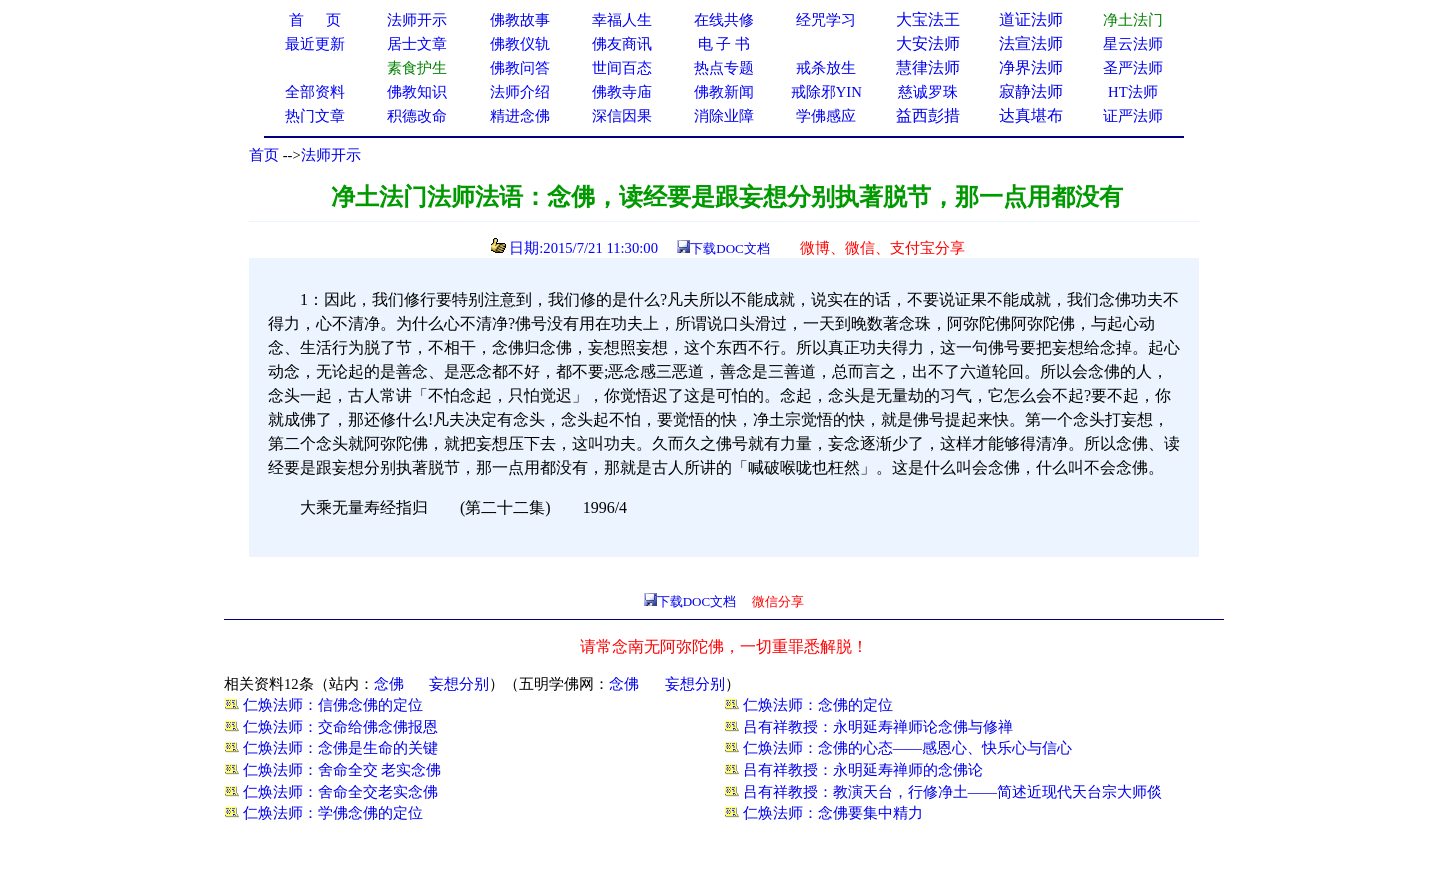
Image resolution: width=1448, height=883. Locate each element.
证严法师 (1133, 116)
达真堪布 (1031, 115)
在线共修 (724, 20)
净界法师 (1031, 67)
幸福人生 (622, 20)
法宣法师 (1031, 43)
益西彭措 (928, 115)
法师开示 (331, 155)
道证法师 (1031, 19)
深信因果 (622, 116)
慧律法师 (928, 67)
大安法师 (928, 43)
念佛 (389, 684)
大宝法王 (928, 19)
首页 (264, 155)
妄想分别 (459, 684)
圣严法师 (1133, 68)
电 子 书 (724, 44)
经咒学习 (826, 20)
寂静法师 (1031, 91)
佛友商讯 (622, 44)
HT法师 (1133, 92)
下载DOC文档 (729, 248)
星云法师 (1133, 44)
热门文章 (315, 116)
